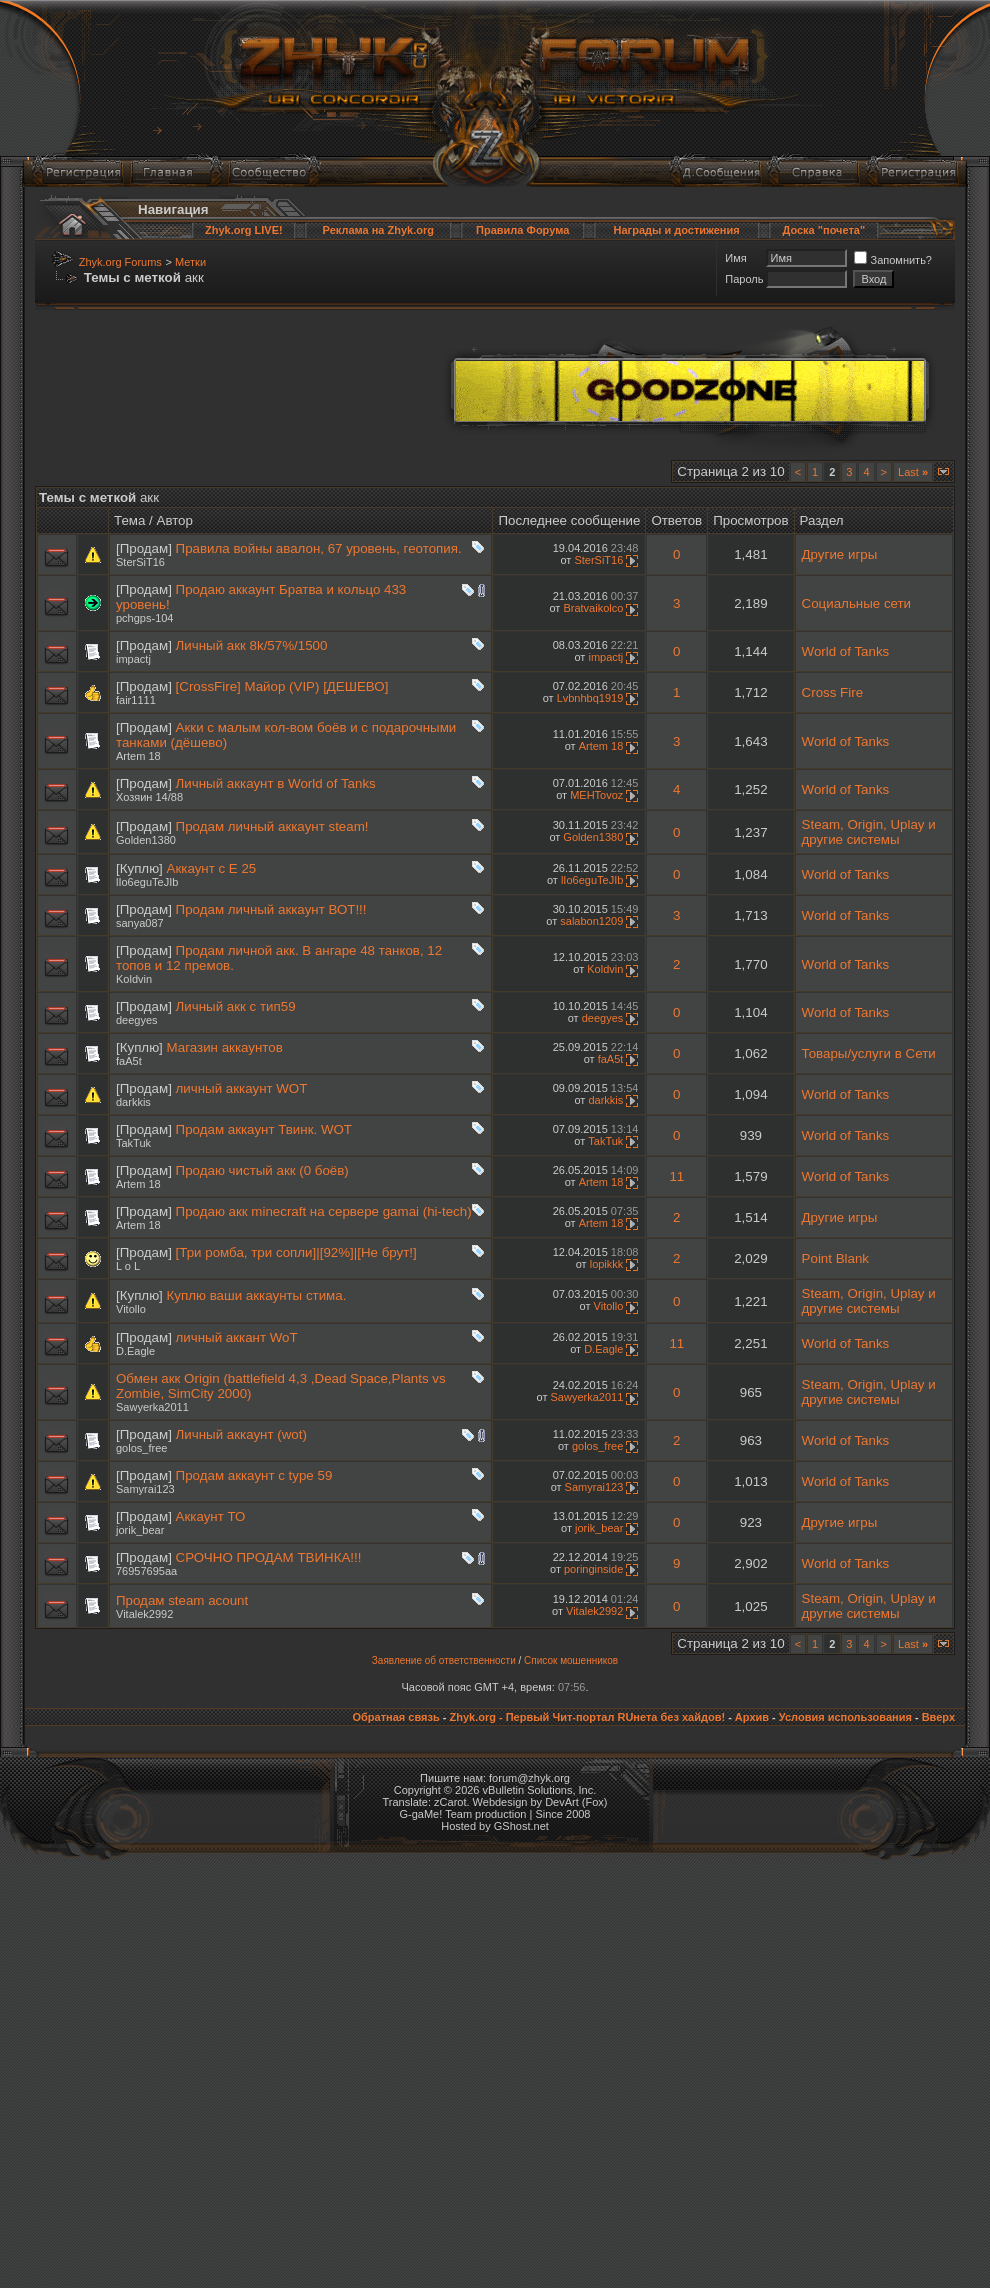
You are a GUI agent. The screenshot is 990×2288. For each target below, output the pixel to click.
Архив (752, 1717)
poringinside (593, 1569)
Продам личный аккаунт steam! (272, 826)
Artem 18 (138, 756)
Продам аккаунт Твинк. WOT (264, 1129)
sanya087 (140, 923)
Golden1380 (146, 840)
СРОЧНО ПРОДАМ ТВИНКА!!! (269, 1557)
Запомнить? (893, 260)
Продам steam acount (182, 1600)
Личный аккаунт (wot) (241, 1434)
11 (676, 1176)
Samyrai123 (145, 1489)
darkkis (133, 1102)
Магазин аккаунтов (225, 1047)
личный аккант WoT (237, 1337)
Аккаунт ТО (211, 1516)
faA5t (129, 1061)
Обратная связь (395, 1717)
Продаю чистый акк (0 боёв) (262, 1170)
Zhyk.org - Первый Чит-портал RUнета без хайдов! (587, 1717)
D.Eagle (135, 1351)
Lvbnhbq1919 (590, 698)
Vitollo (131, 1309)
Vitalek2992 (144, 1614)
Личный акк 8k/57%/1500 (252, 645)
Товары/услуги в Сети (869, 1053)
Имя (735, 258)
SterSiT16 (140, 562)
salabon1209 (591, 921)
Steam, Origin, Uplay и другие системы (869, 832)
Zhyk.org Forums (120, 262)
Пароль (744, 279)
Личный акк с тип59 (236, 1006)
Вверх (938, 1717)
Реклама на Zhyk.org (378, 230)
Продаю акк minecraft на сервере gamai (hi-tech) (324, 1211)
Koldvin (134, 979)
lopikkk (607, 1264)
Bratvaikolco (593, 608)
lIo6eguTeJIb (147, 882)
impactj (133, 659)
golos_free (141, 1448)
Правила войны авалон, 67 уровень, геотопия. (319, 548)
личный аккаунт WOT (242, 1088)
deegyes (137, 1020)
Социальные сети (857, 603)
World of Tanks (846, 651)
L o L (128, 1266)
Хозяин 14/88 (149, 797)
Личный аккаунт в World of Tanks (276, 783)
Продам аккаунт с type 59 (254, 1475)
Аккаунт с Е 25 (212, 868)
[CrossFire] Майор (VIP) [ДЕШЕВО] (282, 686)
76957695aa (146, 1571)
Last (913, 472)
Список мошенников (571, 1660)
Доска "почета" (823, 230)
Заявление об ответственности (444, 1660)
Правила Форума (522, 230)
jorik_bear (140, 1530)
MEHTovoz (596, 795)
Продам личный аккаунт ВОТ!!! (271, 909)
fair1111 (136, 700)
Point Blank (835, 1258)
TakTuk (133, 1143)
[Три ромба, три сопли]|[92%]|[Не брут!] (296, 1252)
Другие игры (840, 554)
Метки (190, 262)
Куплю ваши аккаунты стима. (257, 1295)
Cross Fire (832, 692)
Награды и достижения (677, 230)
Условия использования (845, 1717)
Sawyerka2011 (152, 1407)
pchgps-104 (145, 618)
